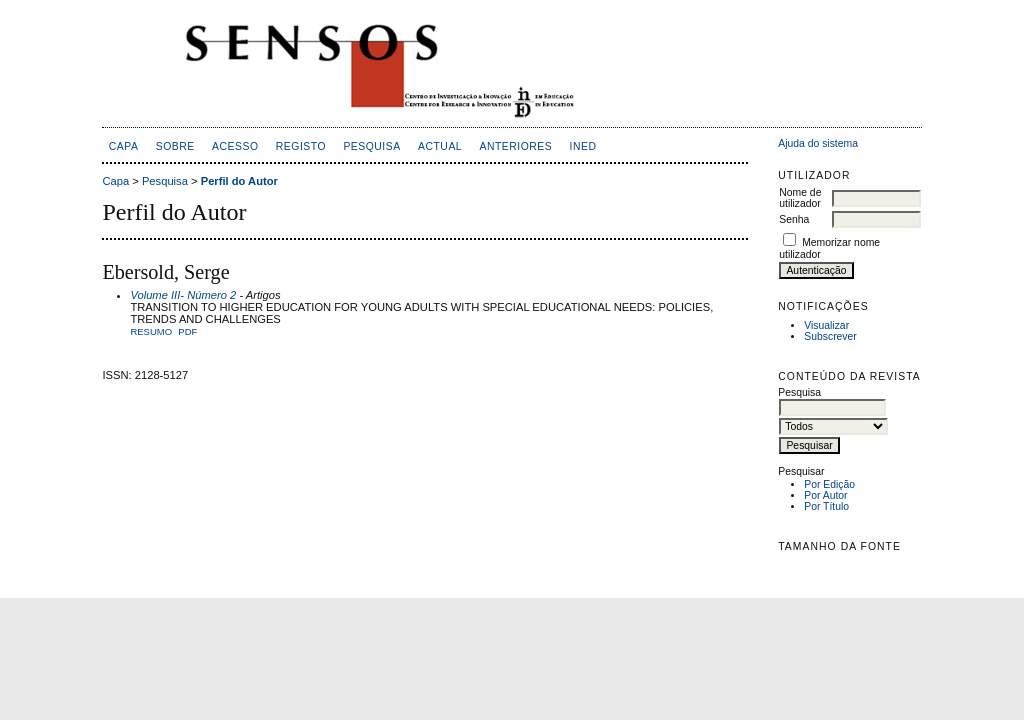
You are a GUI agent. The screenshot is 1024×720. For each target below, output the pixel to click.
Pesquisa (371, 146)
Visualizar (826, 325)
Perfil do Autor (239, 181)
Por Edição (829, 484)
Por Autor (825, 495)
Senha (794, 219)
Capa (124, 146)
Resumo (151, 331)
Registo (301, 146)
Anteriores (515, 146)
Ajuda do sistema (818, 143)
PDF (187, 331)
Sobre (175, 146)
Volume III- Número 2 (183, 295)
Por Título (826, 506)
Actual (440, 146)
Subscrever (830, 336)
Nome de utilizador (800, 198)
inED (583, 146)
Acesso (235, 146)
